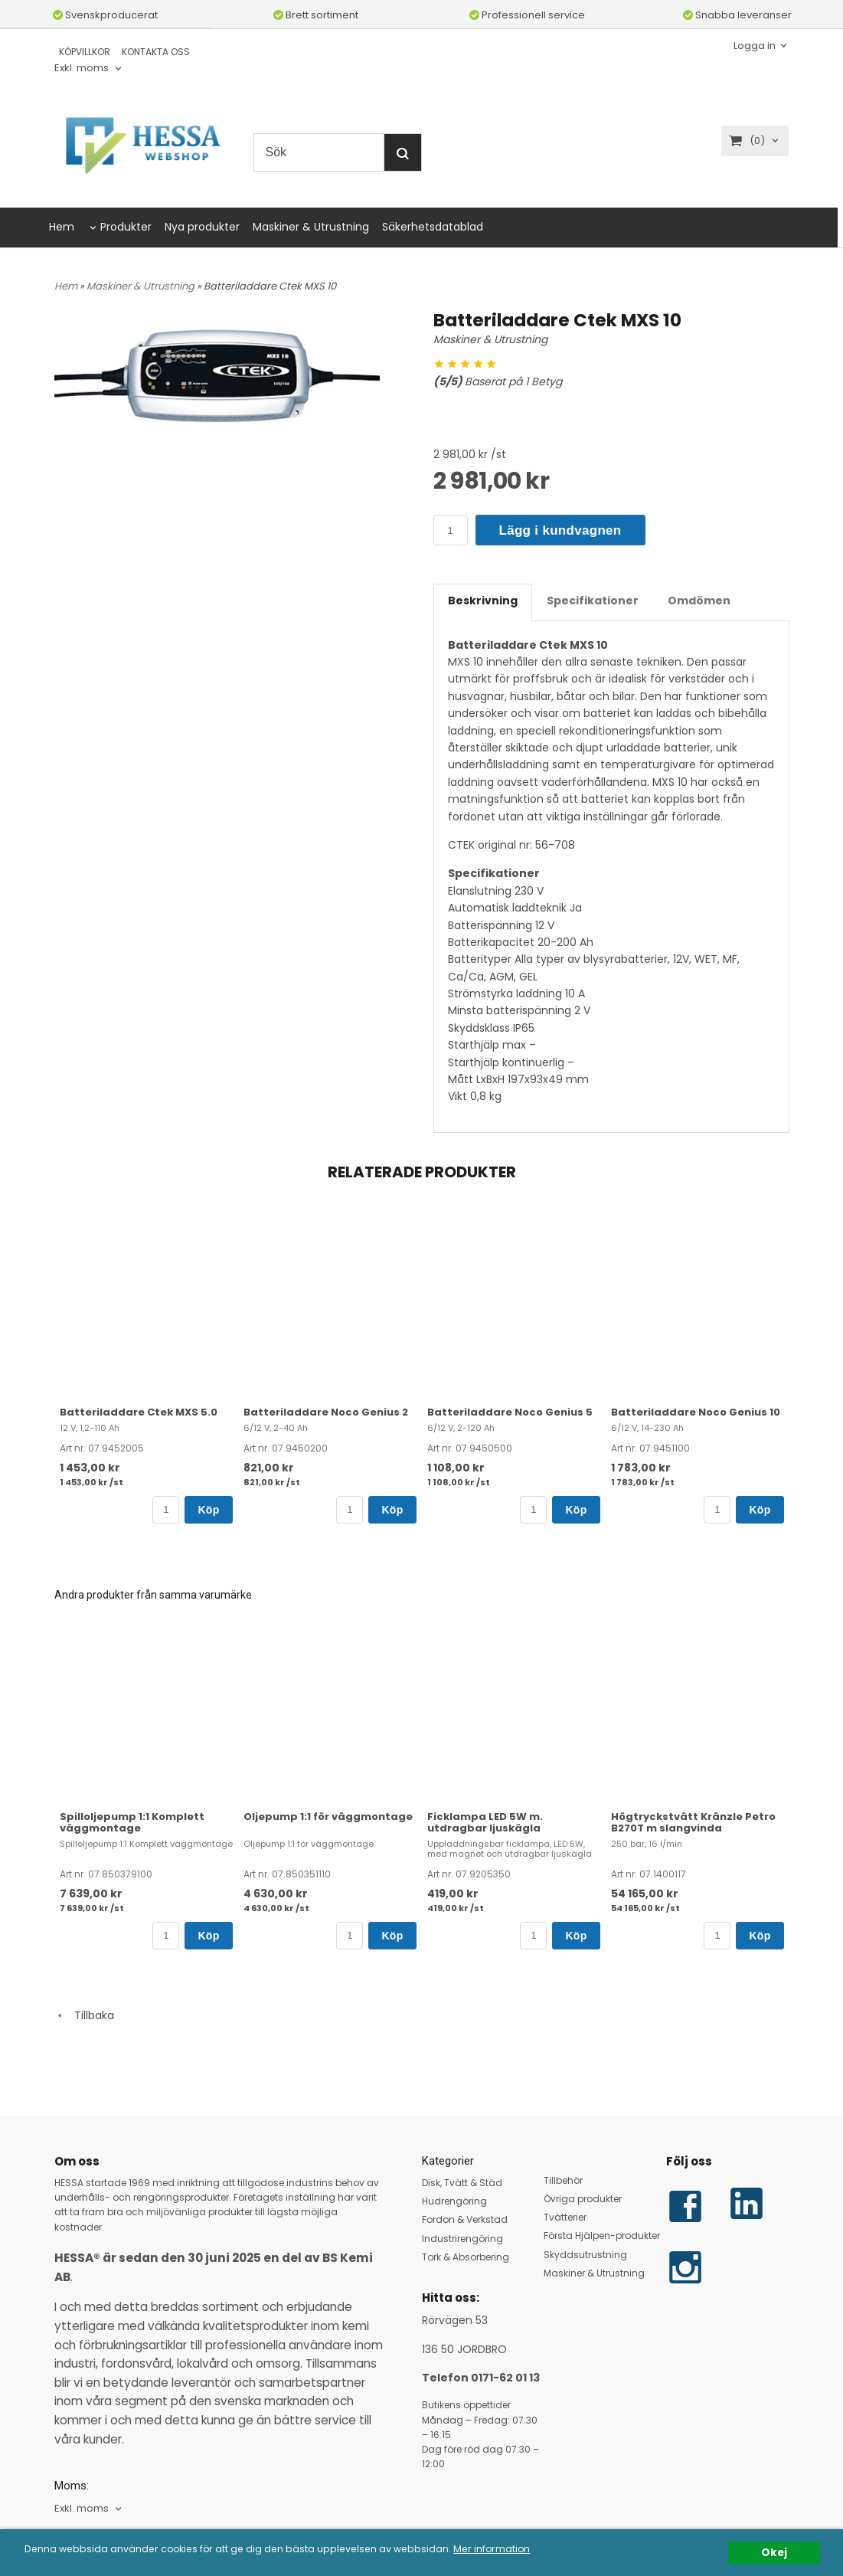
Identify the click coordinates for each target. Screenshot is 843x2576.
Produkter (126, 226)
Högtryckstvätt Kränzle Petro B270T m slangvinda (693, 1822)
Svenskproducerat (105, 15)
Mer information (526, 2549)
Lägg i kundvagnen (560, 530)
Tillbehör (563, 2180)
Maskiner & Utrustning (311, 226)
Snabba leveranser (737, 15)
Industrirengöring (462, 2238)
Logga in (755, 45)
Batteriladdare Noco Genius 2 (325, 1412)
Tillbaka (84, 2015)
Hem (61, 226)
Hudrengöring (454, 2201)
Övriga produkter (583, 2198)
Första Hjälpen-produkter (602, 2235)
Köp (208, 1510)
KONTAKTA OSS (156, 51)
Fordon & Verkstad (465, 2219)
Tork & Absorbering (465, 2256)
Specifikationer (593, 600)
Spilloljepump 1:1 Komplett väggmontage (132, 1822)
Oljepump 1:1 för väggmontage (328, 1816)
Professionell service (527, 15)
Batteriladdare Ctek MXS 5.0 (138, 1412)
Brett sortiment (315, 15)
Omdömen (699, 600)
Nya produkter (202, 226)
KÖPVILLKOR (84, 51)
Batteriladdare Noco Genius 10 (695, 1412)
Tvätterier (565, 2217)
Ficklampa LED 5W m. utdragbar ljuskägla (485, 1822)
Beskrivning (483, 600)
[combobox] (89, 68)
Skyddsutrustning (585, 2254)
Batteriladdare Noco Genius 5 (510, 1412)
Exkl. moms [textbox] (81, 68)
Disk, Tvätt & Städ (462, 2182)
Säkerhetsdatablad (432, 226)
